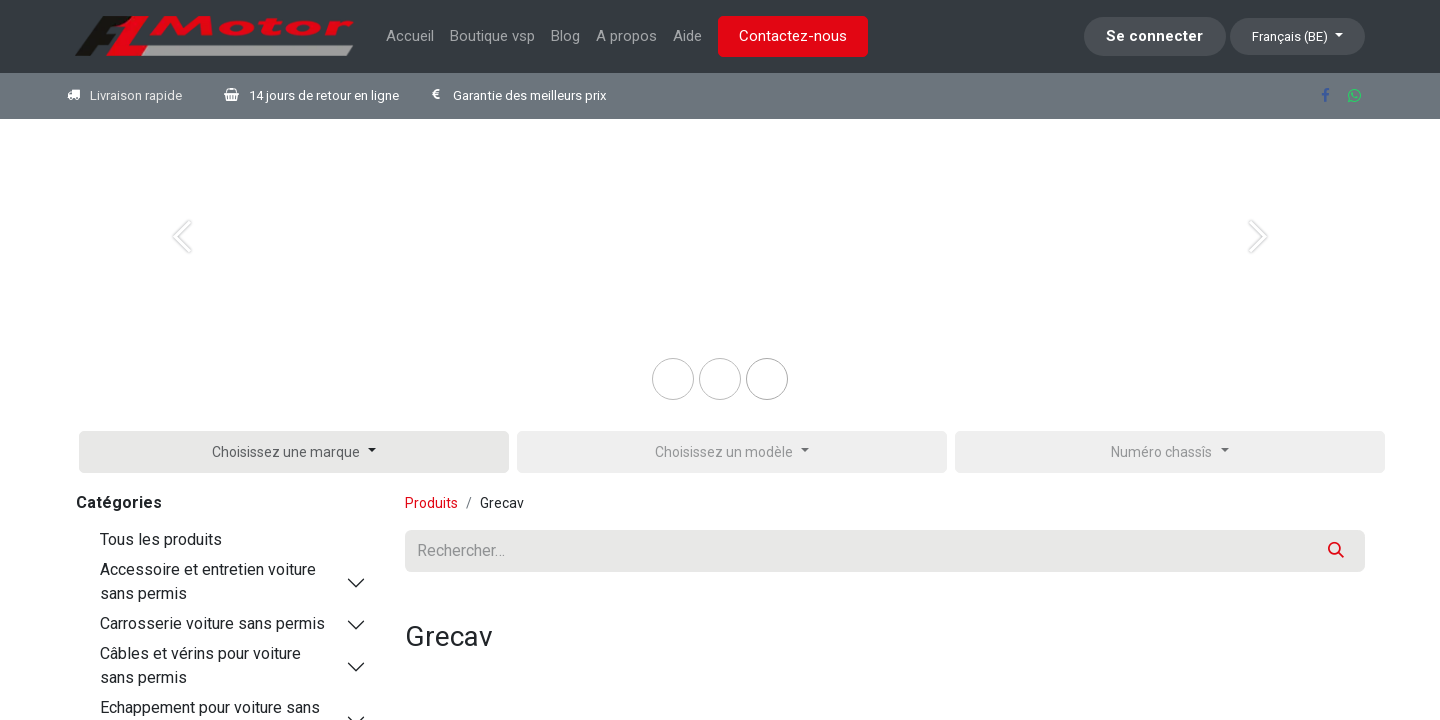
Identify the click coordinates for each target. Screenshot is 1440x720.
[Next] (1258, 269)
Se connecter (1154, 36)
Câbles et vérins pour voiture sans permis (200, 665)
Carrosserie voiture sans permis (212, 623)
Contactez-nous (793, 36)
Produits (431, 503)
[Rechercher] (1336, 551)
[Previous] (182, 269)
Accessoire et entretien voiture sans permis (208, 581)
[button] (294, 452)
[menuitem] (410, 36)
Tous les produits (161, 539)
